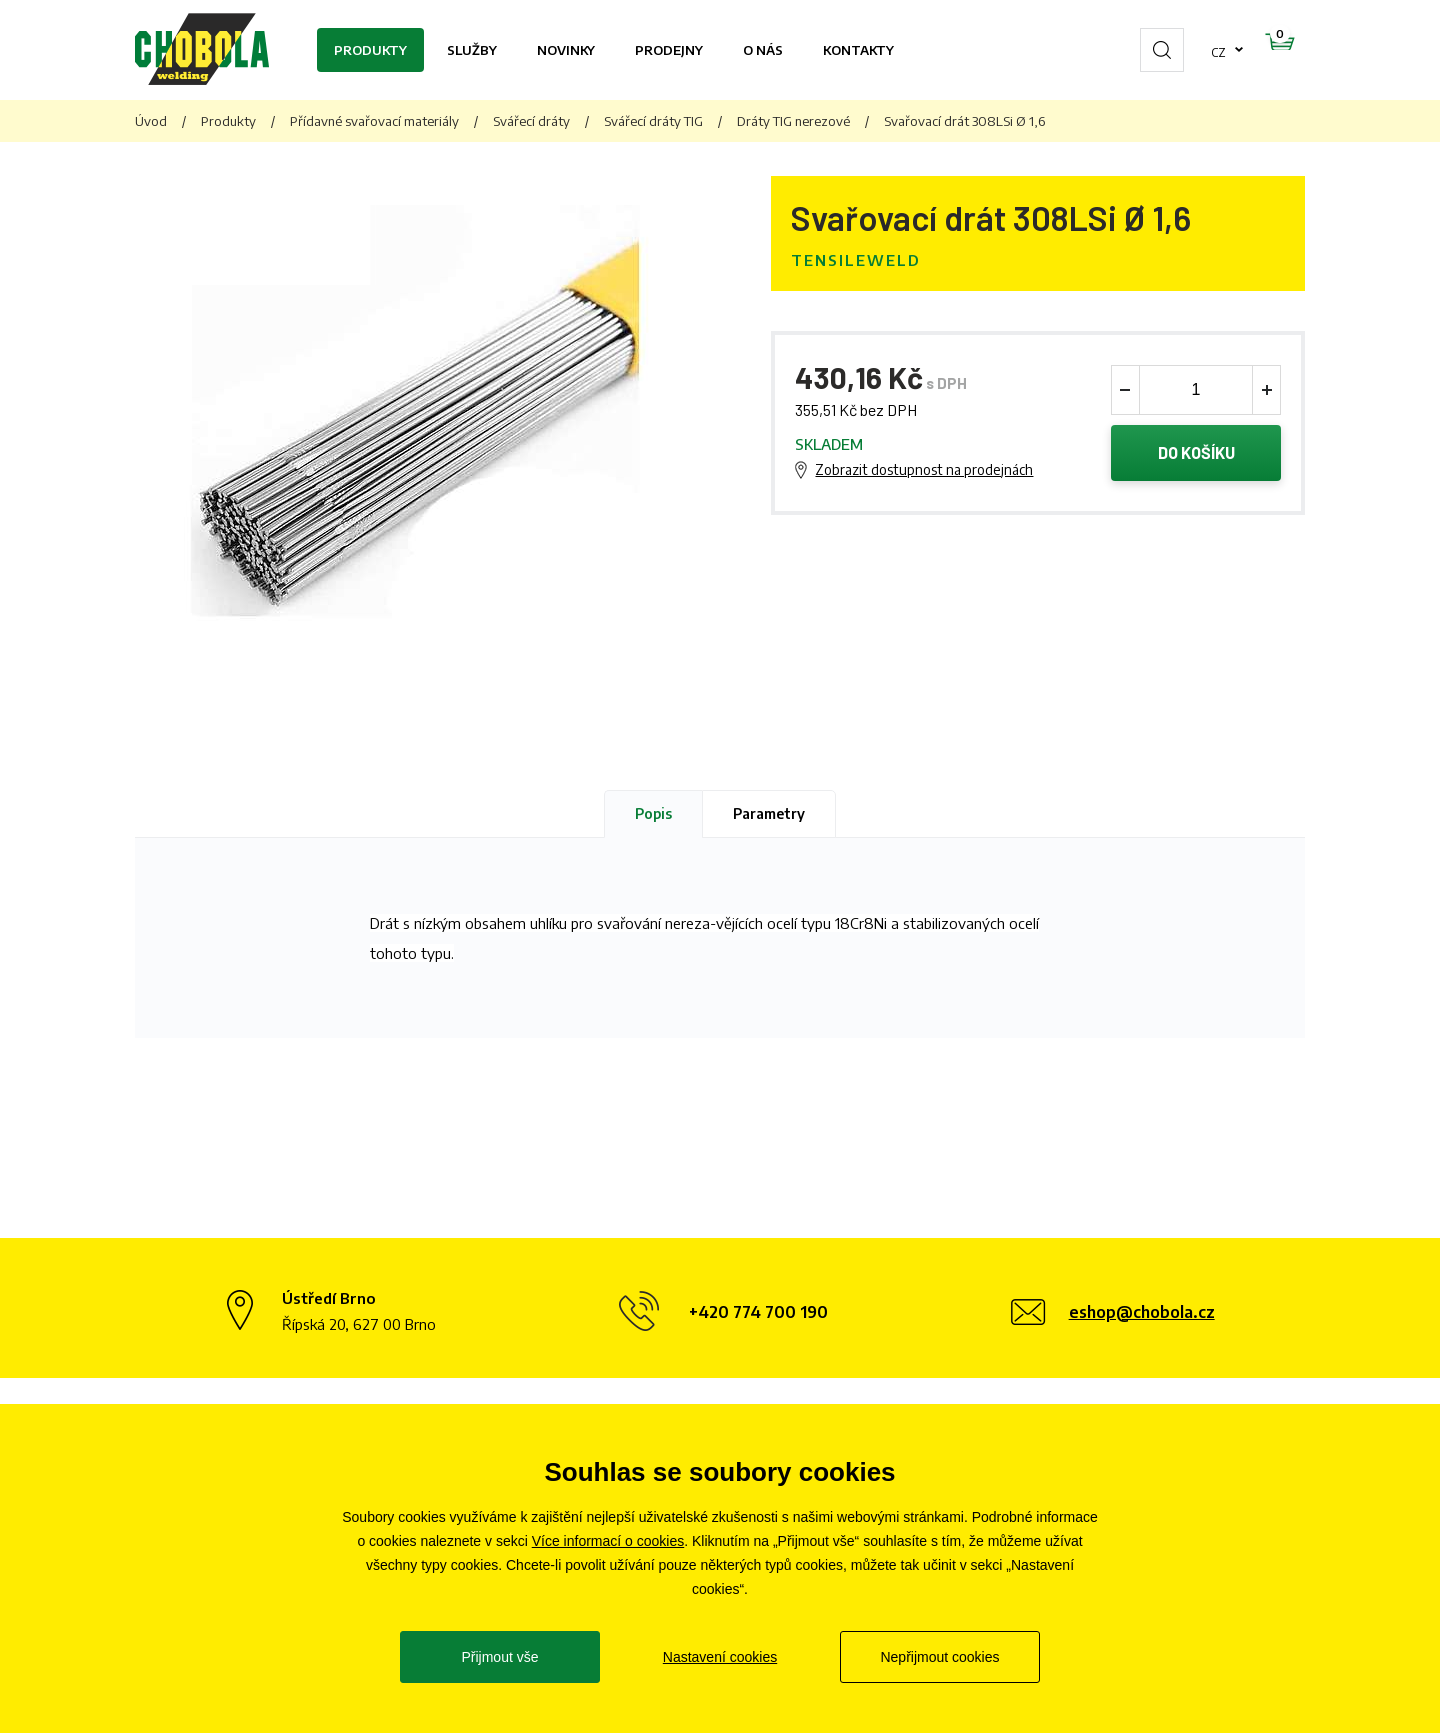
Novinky (566, 50)
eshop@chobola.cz (1142, 1312)
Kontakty (858, 50)
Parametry (769, 813)
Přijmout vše (499, 1657)
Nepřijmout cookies (939, 1657)
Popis (653, 813)
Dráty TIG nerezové (793, 121)
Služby (472, 50)
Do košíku (1196, 455)
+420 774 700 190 (758, 1312)
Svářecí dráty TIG (653, 121)
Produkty (370, 50)
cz (1155, 50)
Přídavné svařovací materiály (374, 121)
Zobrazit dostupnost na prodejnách (924, 471)
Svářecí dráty (531, 121)
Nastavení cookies (720, 1657)
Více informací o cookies (608, 1541)
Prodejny (669, 50)
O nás (763, 50)
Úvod (151, 121)
